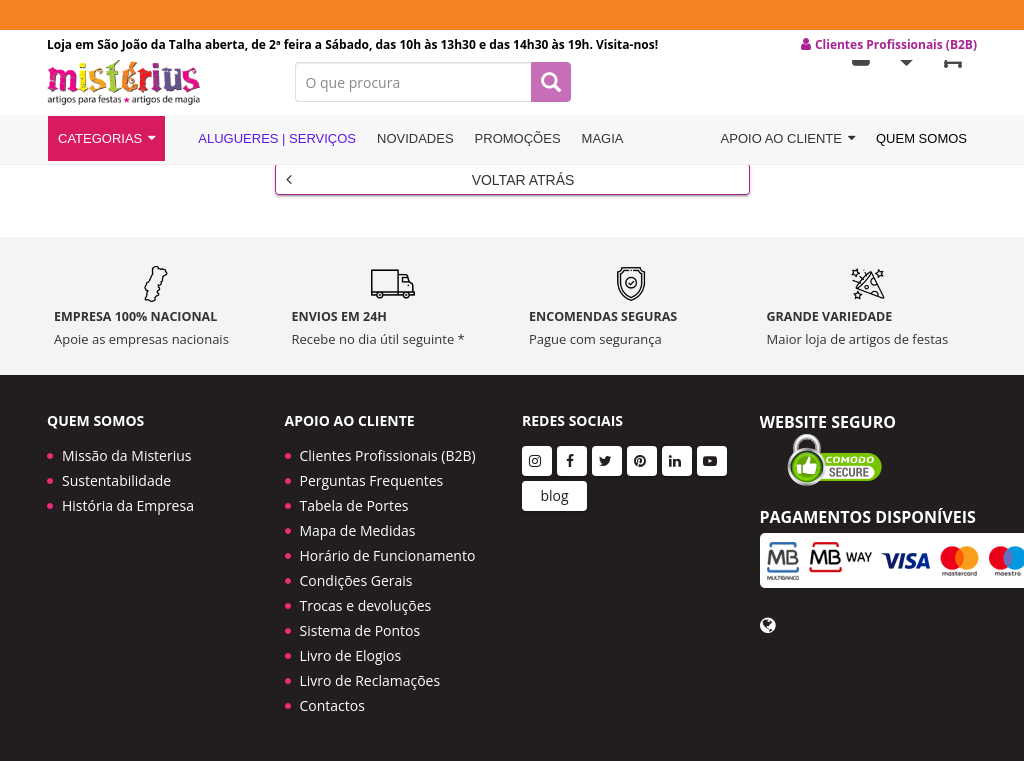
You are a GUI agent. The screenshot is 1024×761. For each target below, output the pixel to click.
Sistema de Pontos (360, 630)
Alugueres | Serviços (266, 152)
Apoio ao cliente (788, 153)
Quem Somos (921, 153)
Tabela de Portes (354, 505)
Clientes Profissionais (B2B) (388, 455)
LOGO (156, 95)
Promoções (518, 153)
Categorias (106, 153)
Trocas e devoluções (366, 605)
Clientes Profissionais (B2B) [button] (889, 45)
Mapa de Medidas (358, 530)
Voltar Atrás (430, 191)
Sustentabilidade (116, 480)
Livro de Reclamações (370, 680)
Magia (603, 153)
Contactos (332, 705)
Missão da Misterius (126, 455)
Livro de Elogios (351, 655)
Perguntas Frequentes (372, 480)
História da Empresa (128, 505)
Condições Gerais (356, 580)
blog (554, 495)
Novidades (415, 153)
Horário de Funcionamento (388, 555)
